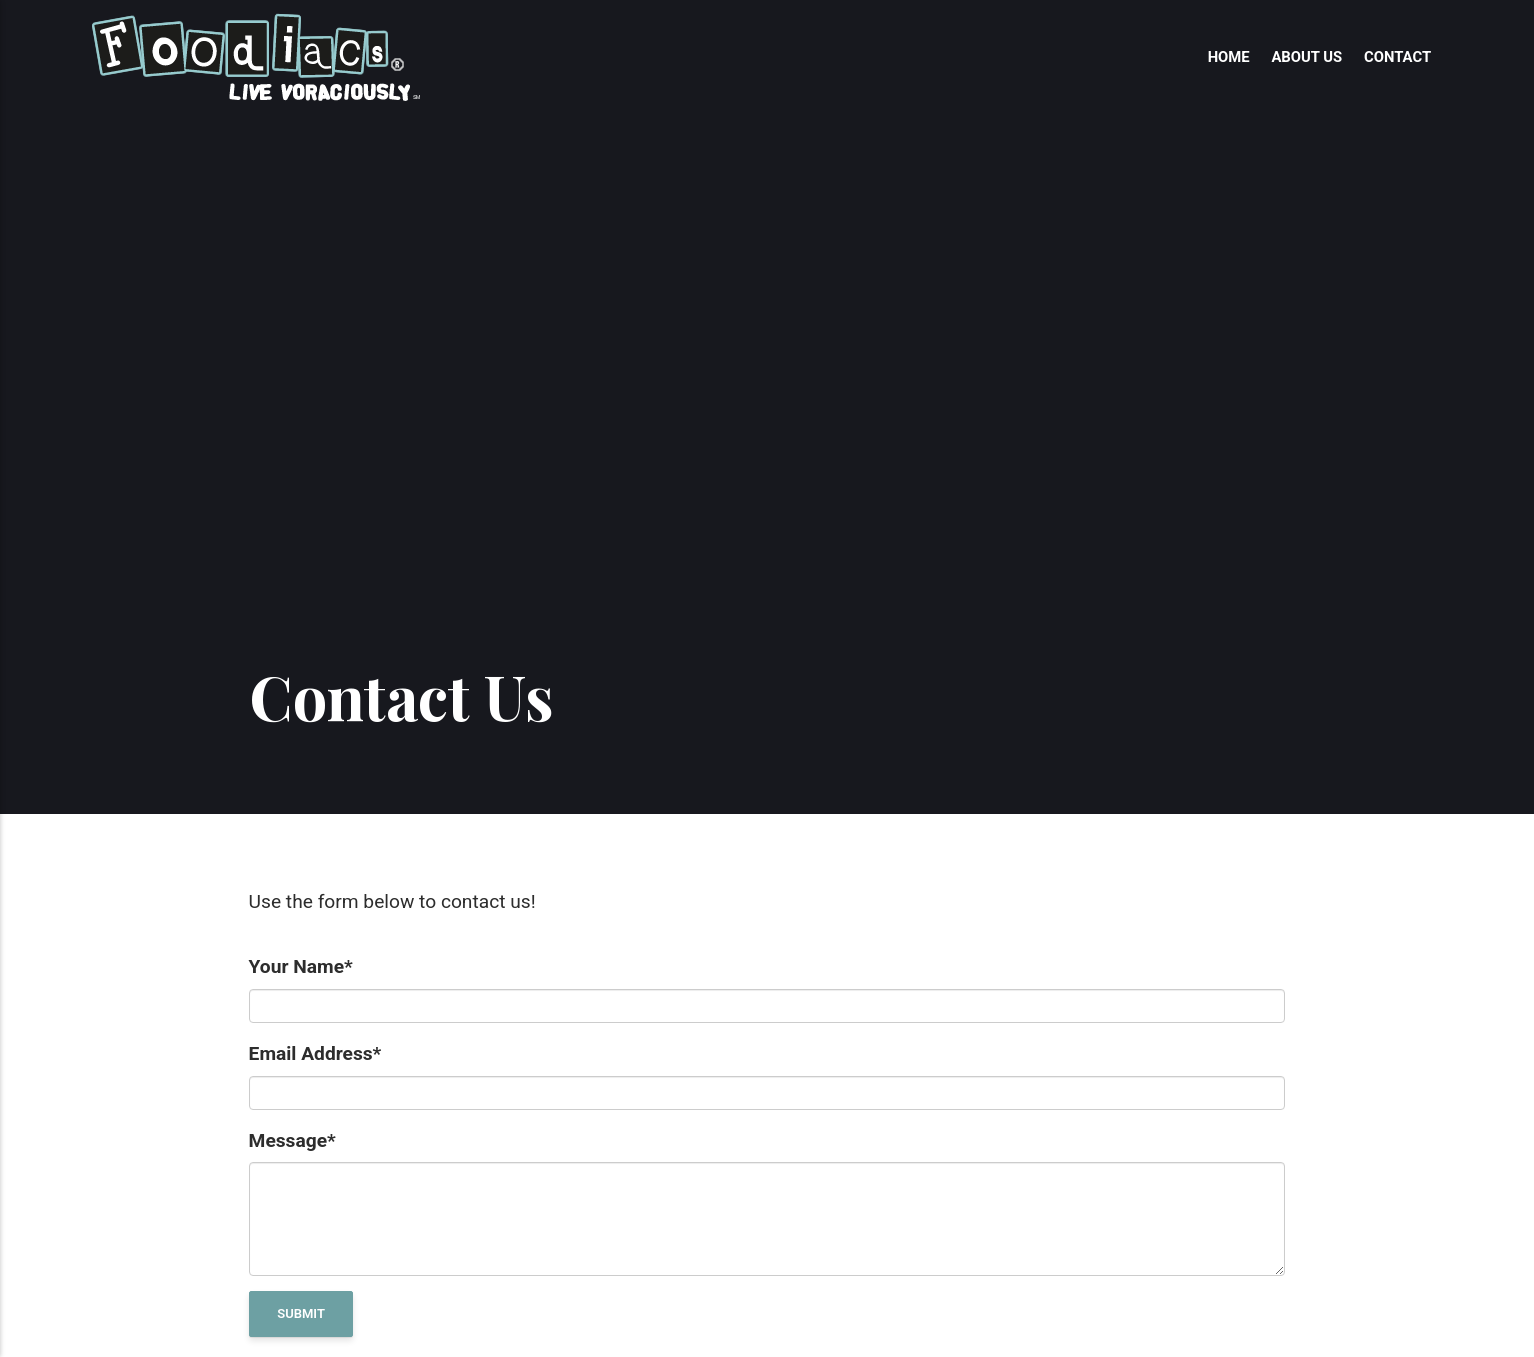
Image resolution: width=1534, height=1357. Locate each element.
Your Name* (301, 966)
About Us (1306, 57)
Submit (301, 1313)
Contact (1397, 57)
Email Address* (315, 1053)
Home (1229, 57)
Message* (292, 1140)
